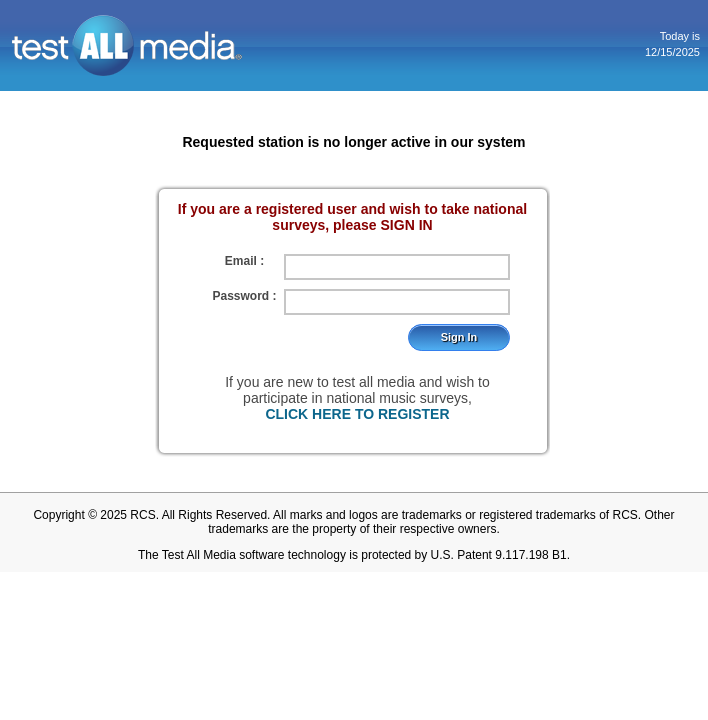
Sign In (459, 337)
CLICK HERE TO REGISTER (357, 414)
